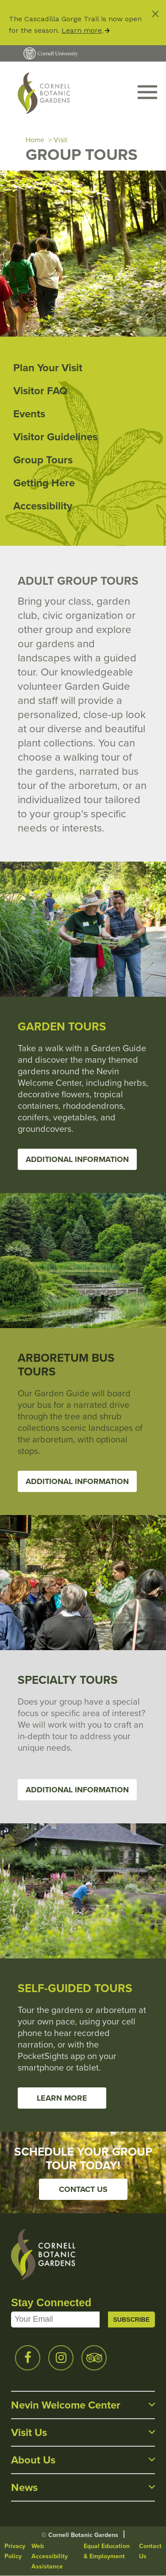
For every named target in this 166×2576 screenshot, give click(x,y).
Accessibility (42, 506)
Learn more (82, 30)
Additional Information (77, 1159)
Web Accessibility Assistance (49, 2556)
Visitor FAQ (40, 391)
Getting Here (44, 483)
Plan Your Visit (47, 368)
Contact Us (83, 2189)
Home (35, 140)
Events (29, 414)
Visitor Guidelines (55, 437)
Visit (60, 140)
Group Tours (43, 460)
